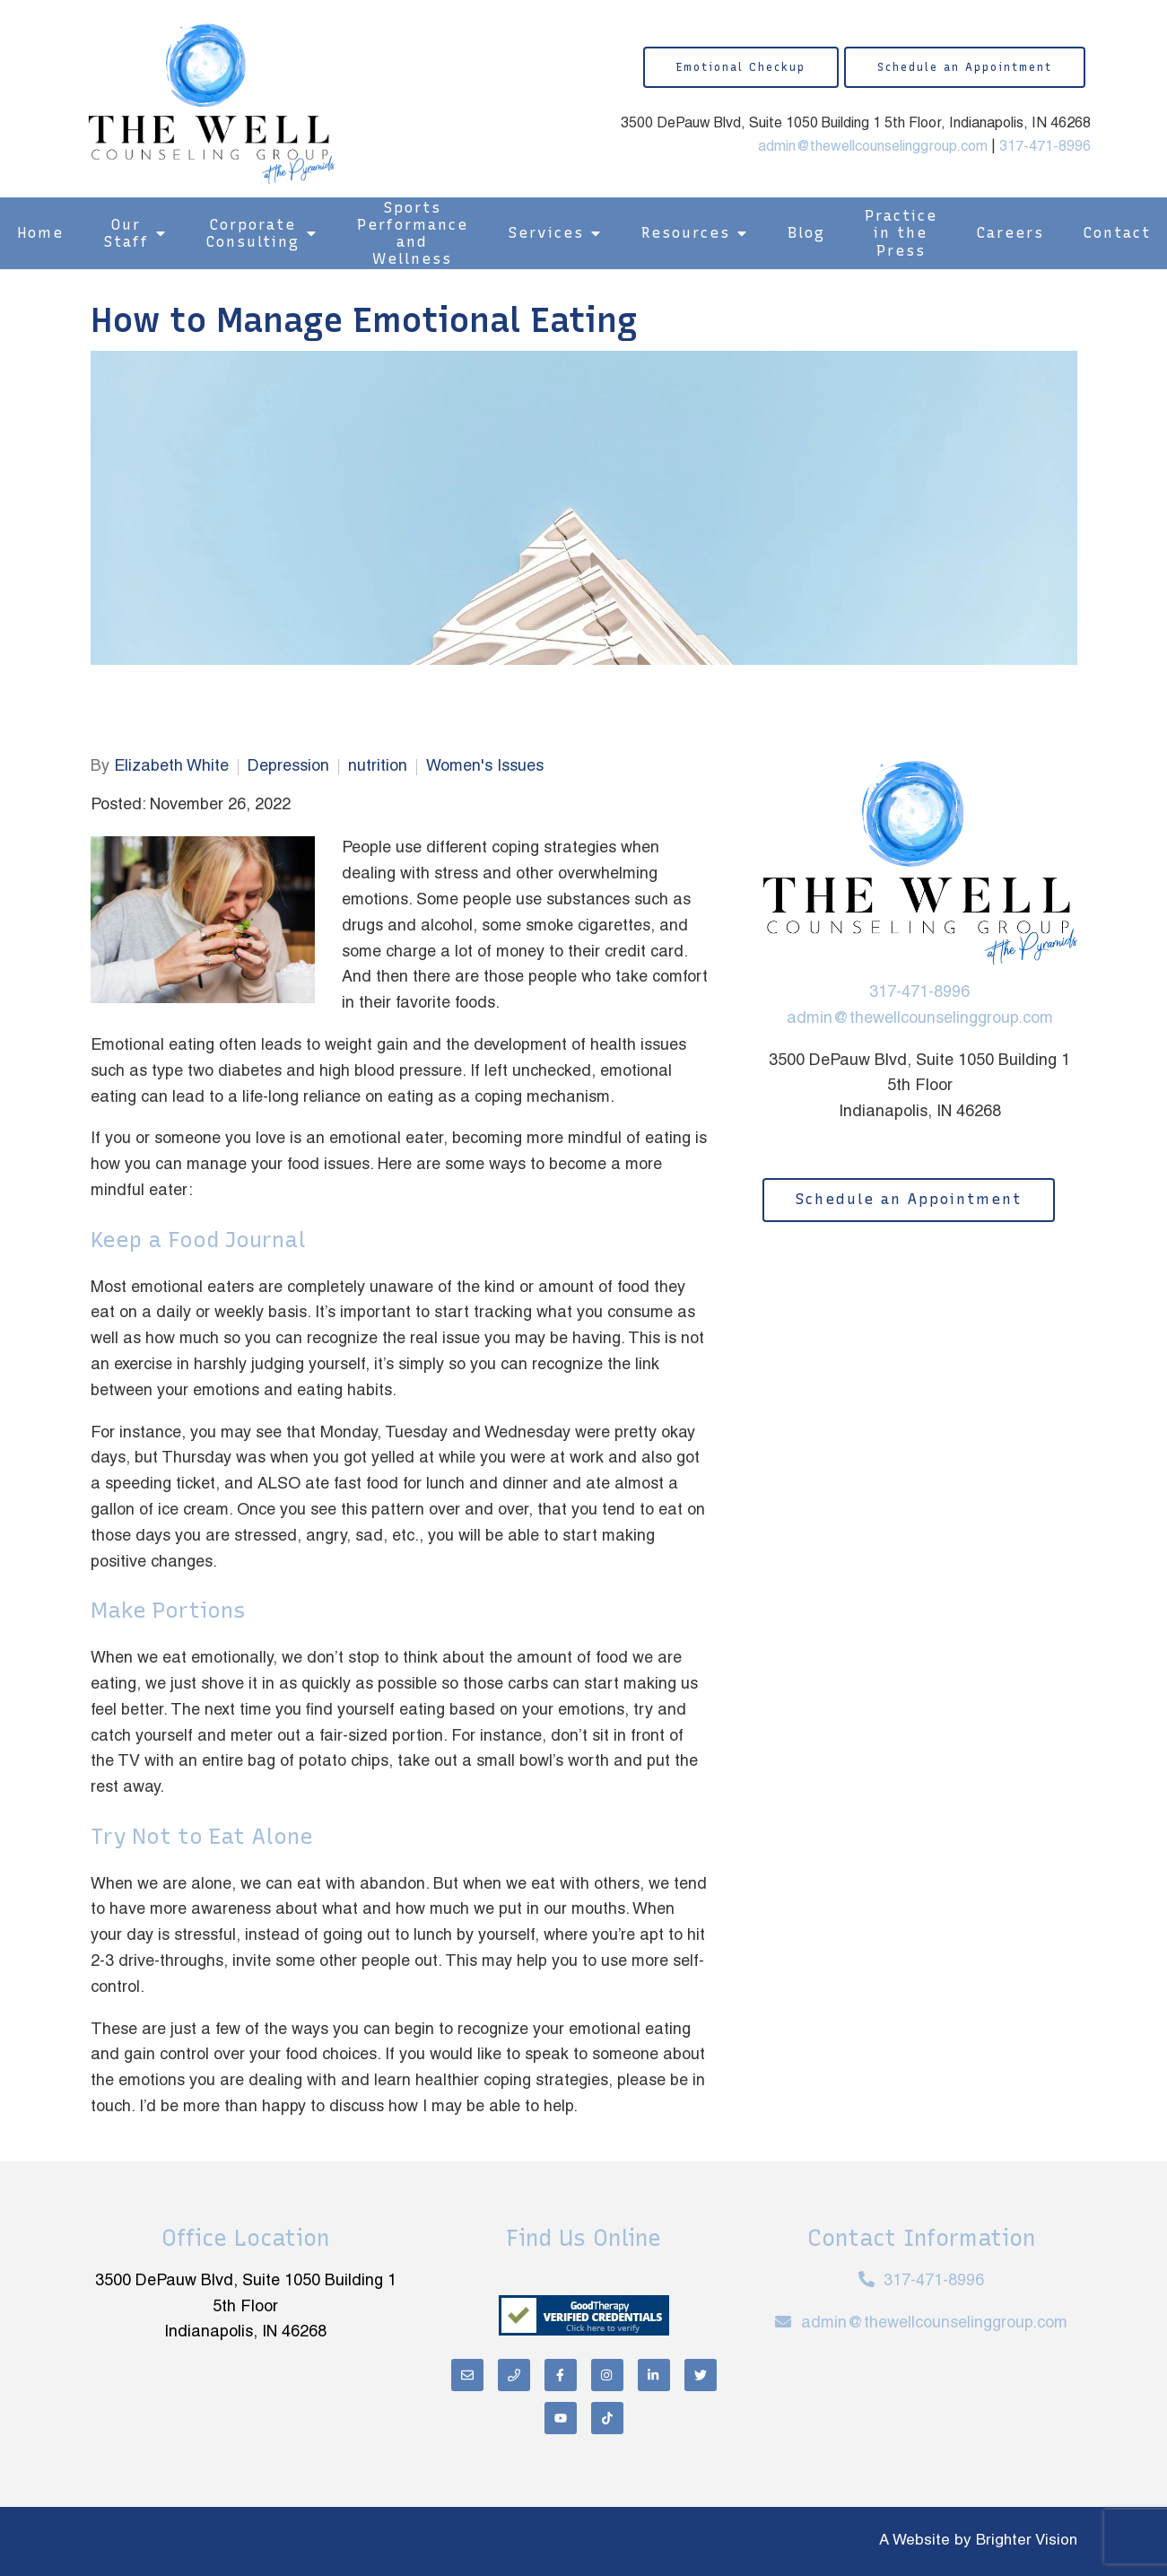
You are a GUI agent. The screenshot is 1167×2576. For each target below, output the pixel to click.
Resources (685, 232)
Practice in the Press (901, 232)
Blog (806, 232)
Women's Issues (485, 766)
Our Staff (126, 233)
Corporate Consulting (253, 233)
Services (546, 232)
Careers (1010, 232)
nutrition (377, 766)
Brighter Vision (1026, 2541)
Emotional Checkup (741, 67)
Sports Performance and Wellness (412, 233)
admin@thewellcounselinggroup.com (873, 147)
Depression (288, 766)
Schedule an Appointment (964, 67)
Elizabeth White (171, 766)
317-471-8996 (1045, 147)
